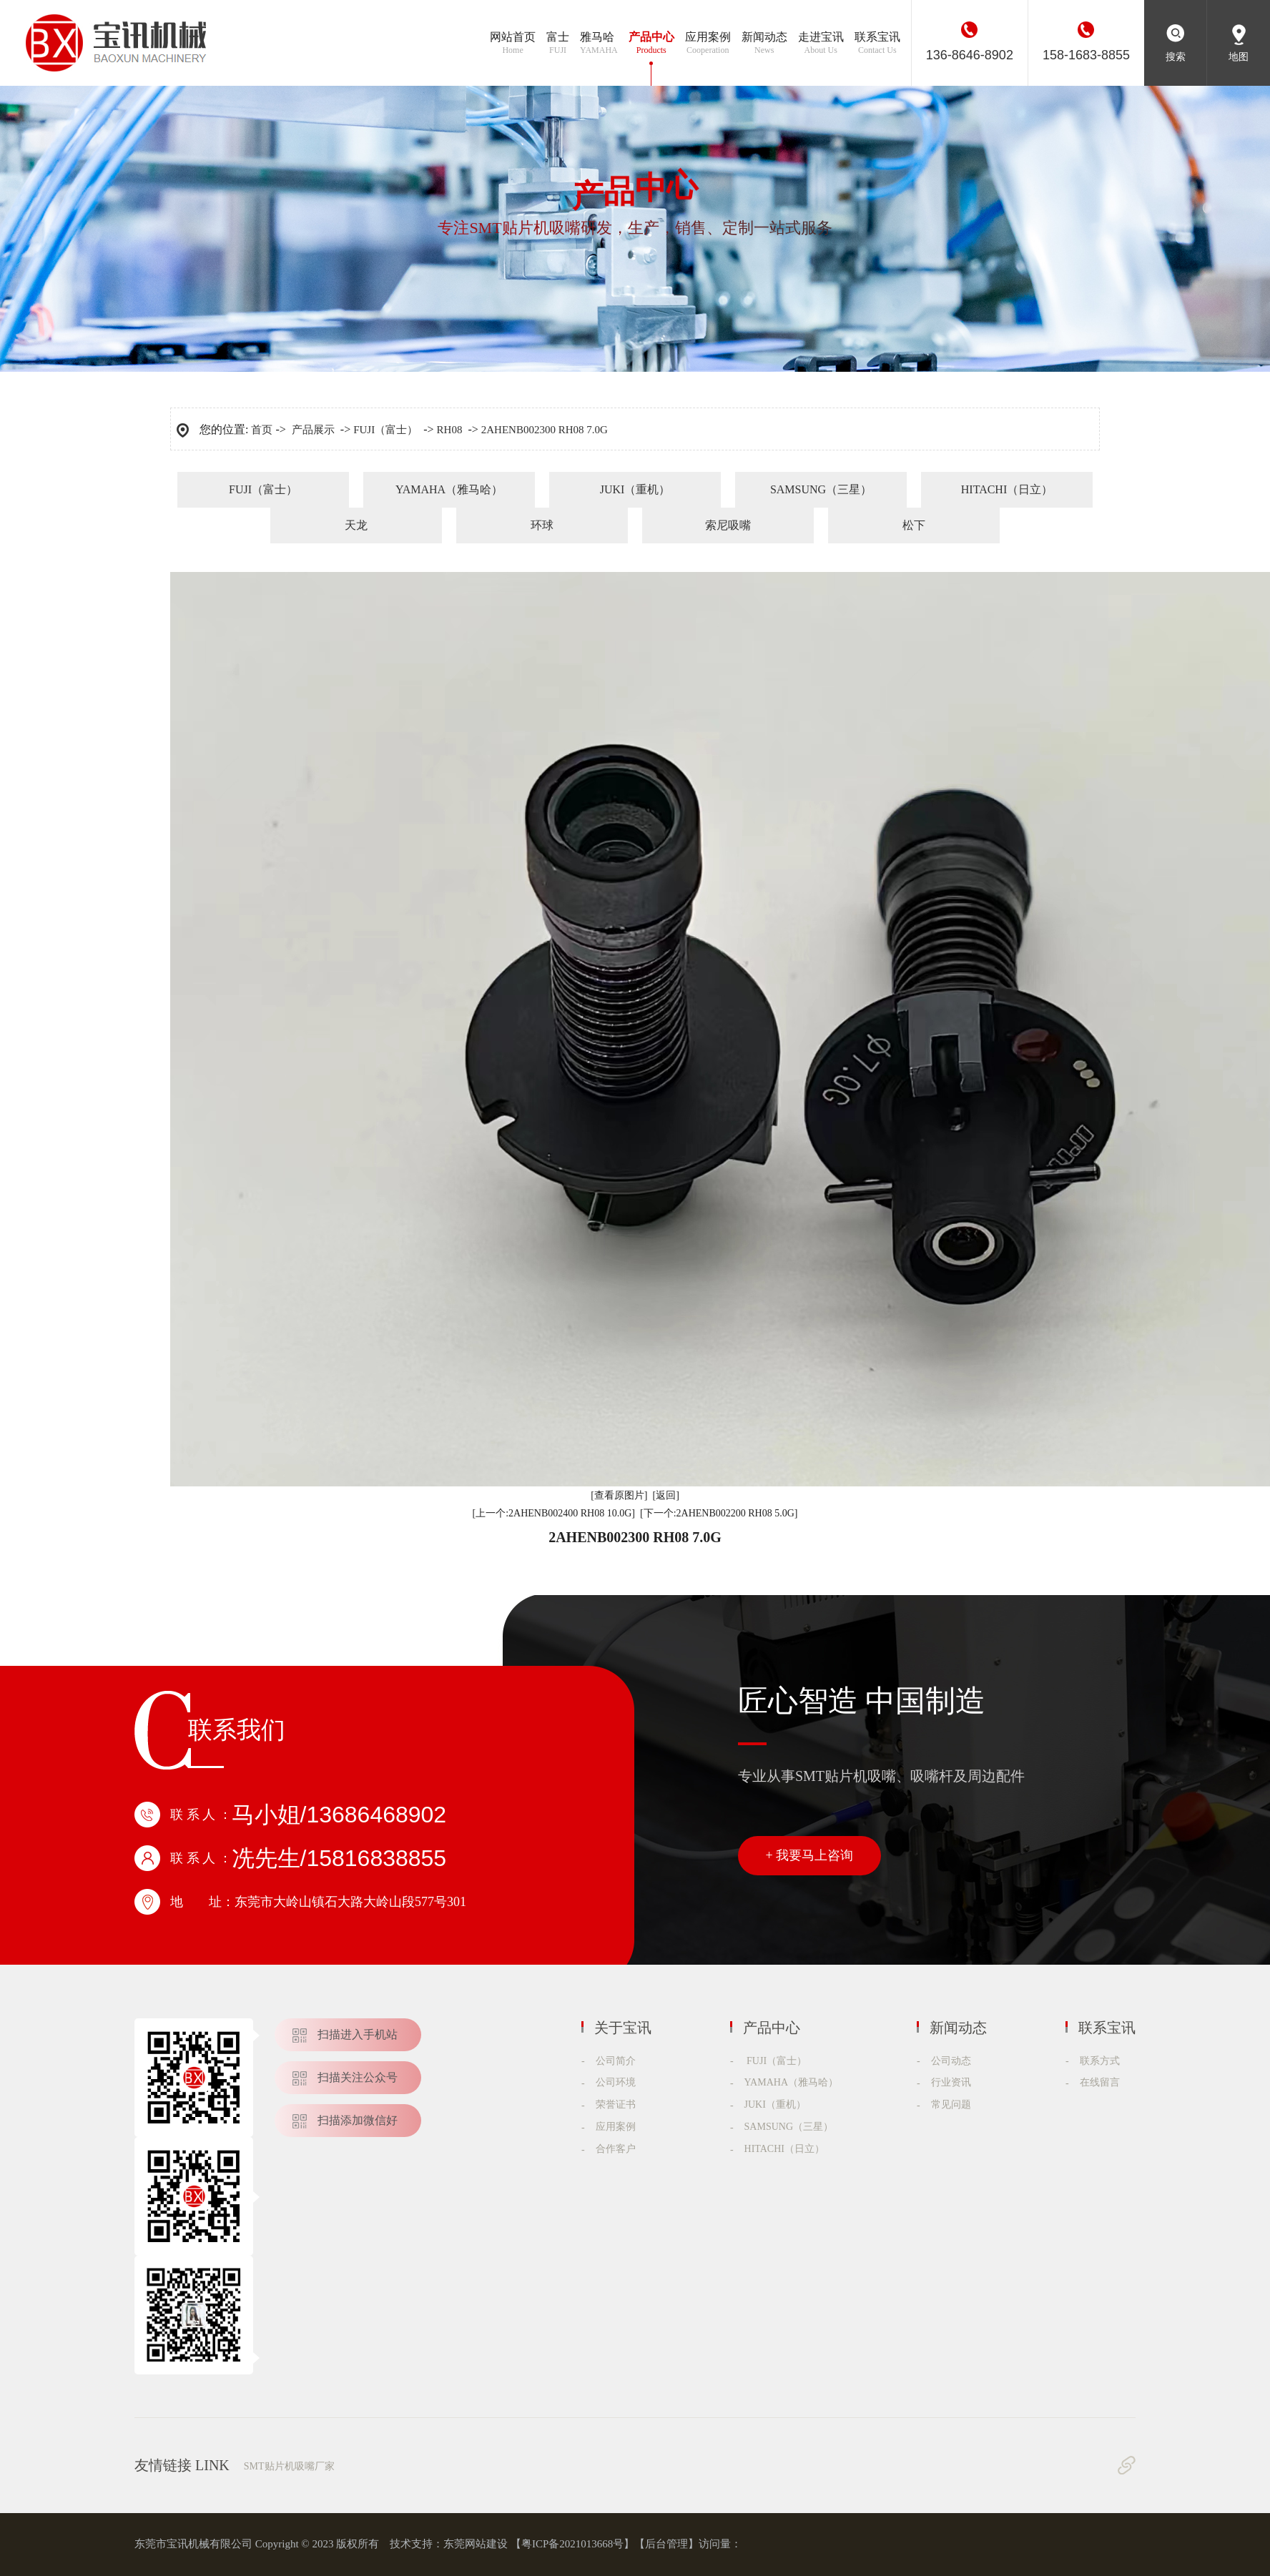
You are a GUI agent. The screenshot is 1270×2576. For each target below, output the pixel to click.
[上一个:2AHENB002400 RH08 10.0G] (554, 1513)
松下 (913, 525)
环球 (542, 525)
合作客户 (616, 2148)
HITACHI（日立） (1007, 489)
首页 (261, 429)
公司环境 (616, 2082)
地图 (1239, 56)
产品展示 (313, 429)
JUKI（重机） (635, 489)
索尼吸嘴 (728, 525)
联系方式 (1100, 2061)
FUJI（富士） (385, 429)
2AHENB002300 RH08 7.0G (544, 429)
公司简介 (616, 2061)
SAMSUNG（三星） (821, 489)
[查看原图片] (619, 1495)
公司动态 (951, 2061)
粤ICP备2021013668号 (572, 2544)
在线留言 (1100, 2082)
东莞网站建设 (475, 2544)
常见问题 (951, 2104)
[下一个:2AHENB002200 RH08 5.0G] (719, 1513)
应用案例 (616, 2126)
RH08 (450, 429)
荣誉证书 (616, 2104)
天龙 (356, 525)
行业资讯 (951, 2082)
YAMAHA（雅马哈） (449, 489)
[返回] (666, 1495)
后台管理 (666, 2544)
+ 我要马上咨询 (810, 1855)
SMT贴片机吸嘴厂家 (289, 2466)
